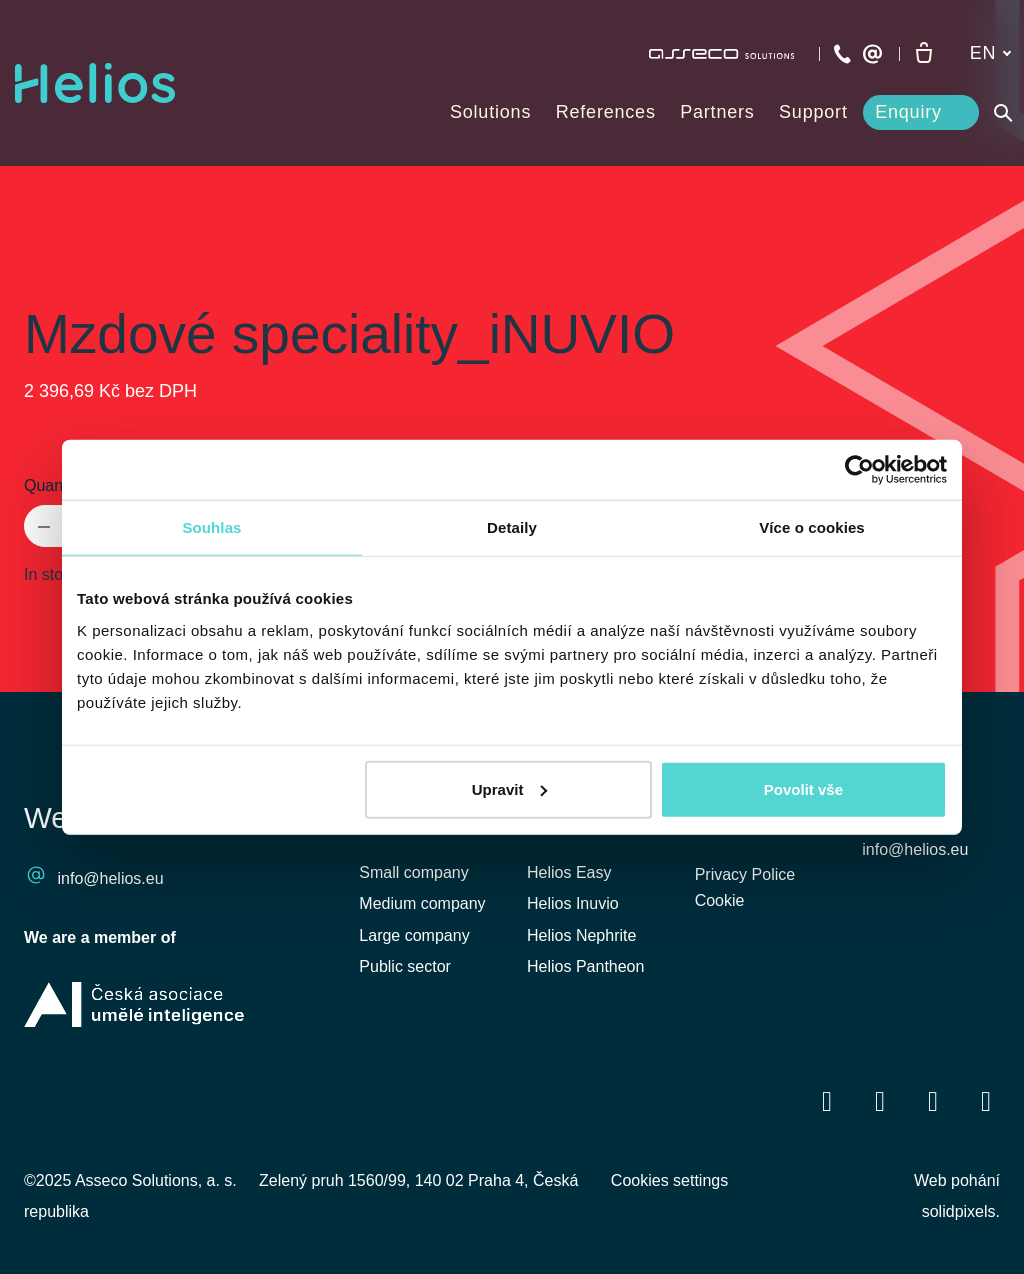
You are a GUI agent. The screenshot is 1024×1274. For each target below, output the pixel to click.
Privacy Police (745, 875)
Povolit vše (803, 788)
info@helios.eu (111, 878)
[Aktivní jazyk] (991, 53)
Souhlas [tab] (211, 527)
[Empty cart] (924, 54)
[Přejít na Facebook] (827, 1100)
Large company (414, 935)
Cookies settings (669, 1180)
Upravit (510, 788)
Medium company (422, 903)
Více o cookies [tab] (812, 527)
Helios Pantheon (585, 966)
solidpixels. (961, 1211)
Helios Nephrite (581, 935)
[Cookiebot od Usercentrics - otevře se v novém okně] (859, 470)
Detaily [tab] (512, 527)
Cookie (720, 903)
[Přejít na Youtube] (933, 1100)
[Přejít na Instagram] (986, 1100)
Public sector (405, 966)
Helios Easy (569, 872)
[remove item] (44, 526)
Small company (413, 872)
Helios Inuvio (573, 903)
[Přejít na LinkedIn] (880, 1100)
